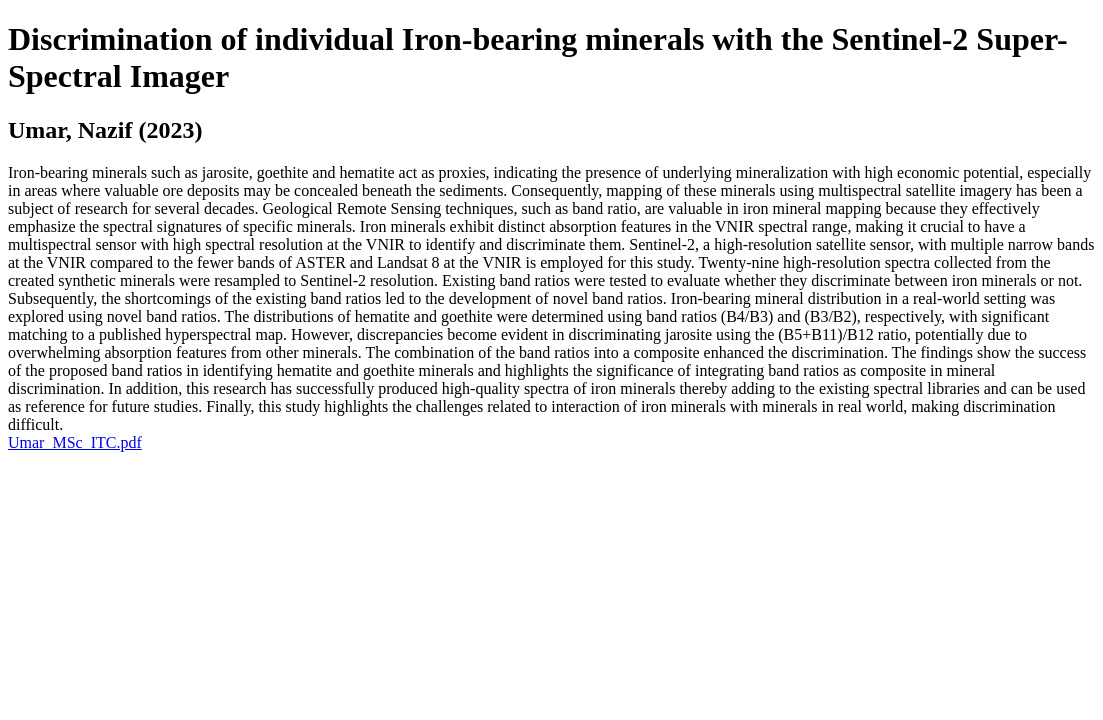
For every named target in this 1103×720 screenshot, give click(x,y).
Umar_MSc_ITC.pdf (75, 442)
